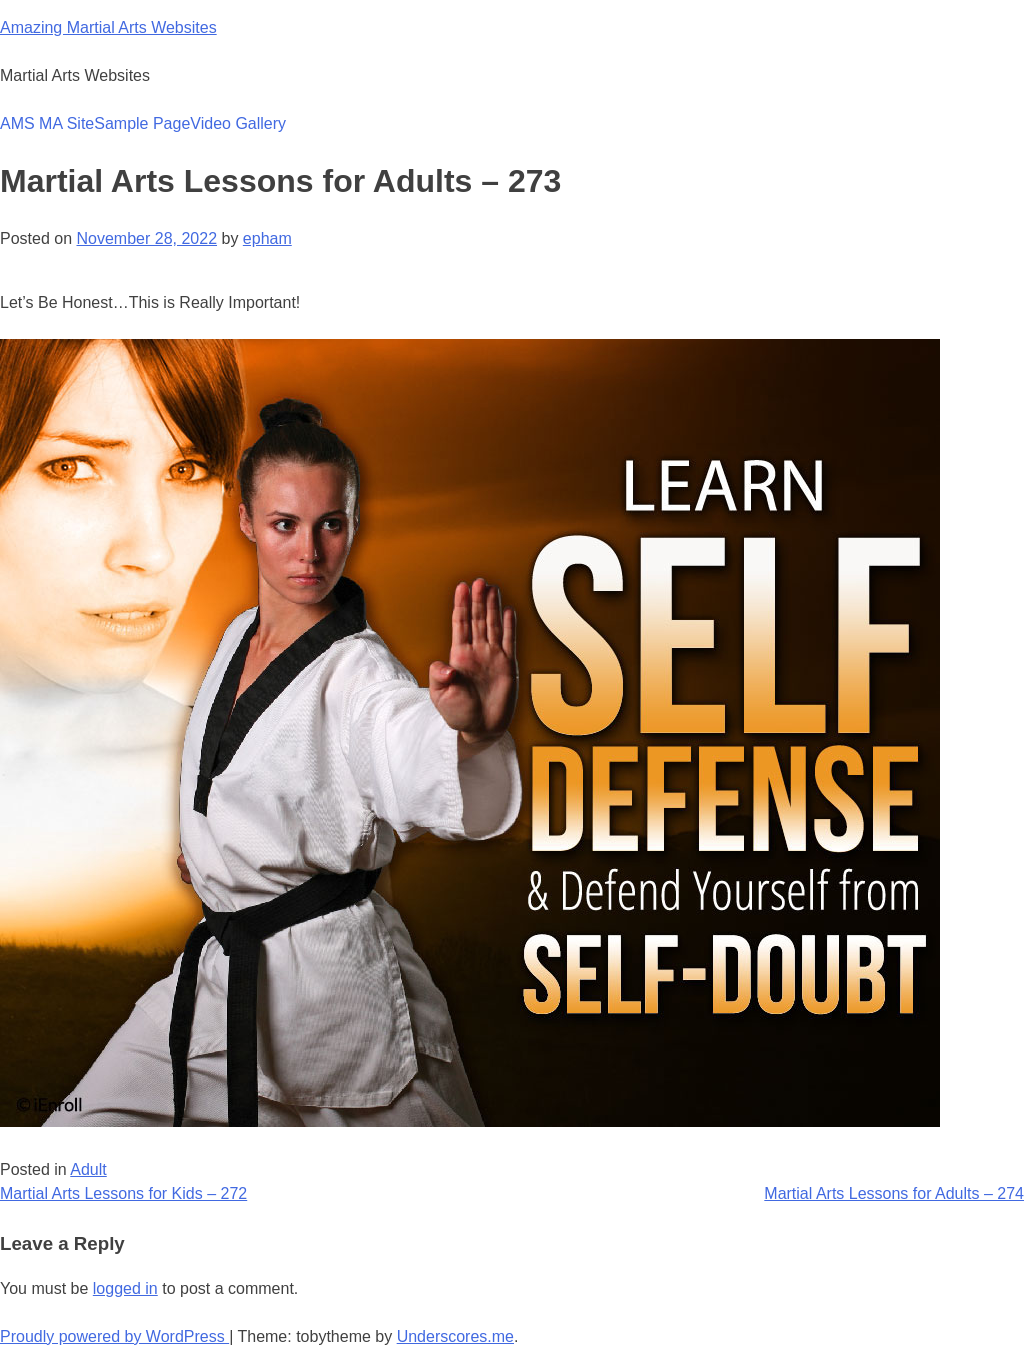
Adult (88, 1169)
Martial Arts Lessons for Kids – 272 (123, 1193)
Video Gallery (238, 123)
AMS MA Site (47, 123)
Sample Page (142, 123)
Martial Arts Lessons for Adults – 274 (894, 1193)
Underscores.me (455, 1336)
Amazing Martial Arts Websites (108, 27)
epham (267, 238)
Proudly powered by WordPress (114, 1336)
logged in (125, 1288)
